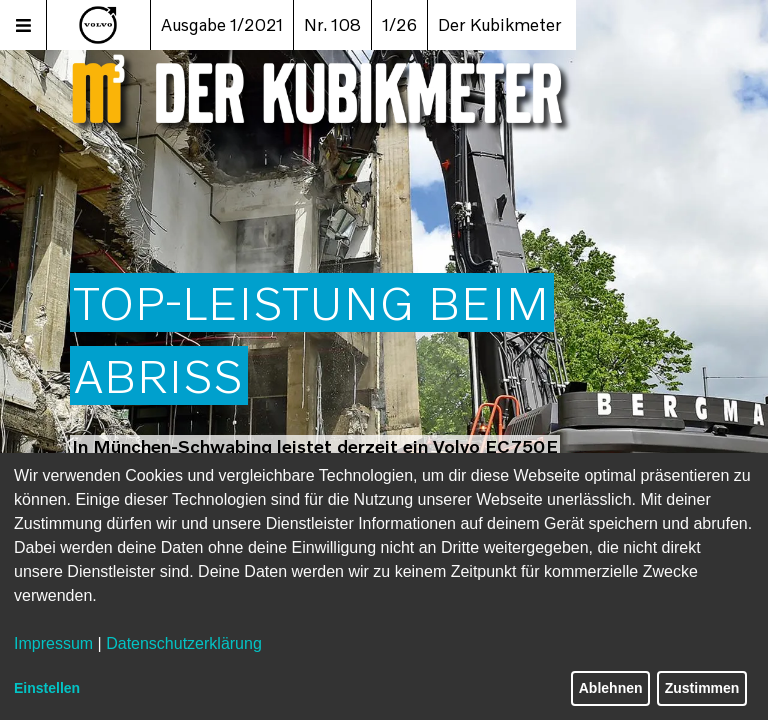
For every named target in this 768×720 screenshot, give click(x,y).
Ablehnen (611, 688)
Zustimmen (702, 688)
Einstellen (47, 688)
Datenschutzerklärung (184, 643)
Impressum (53, 643)
